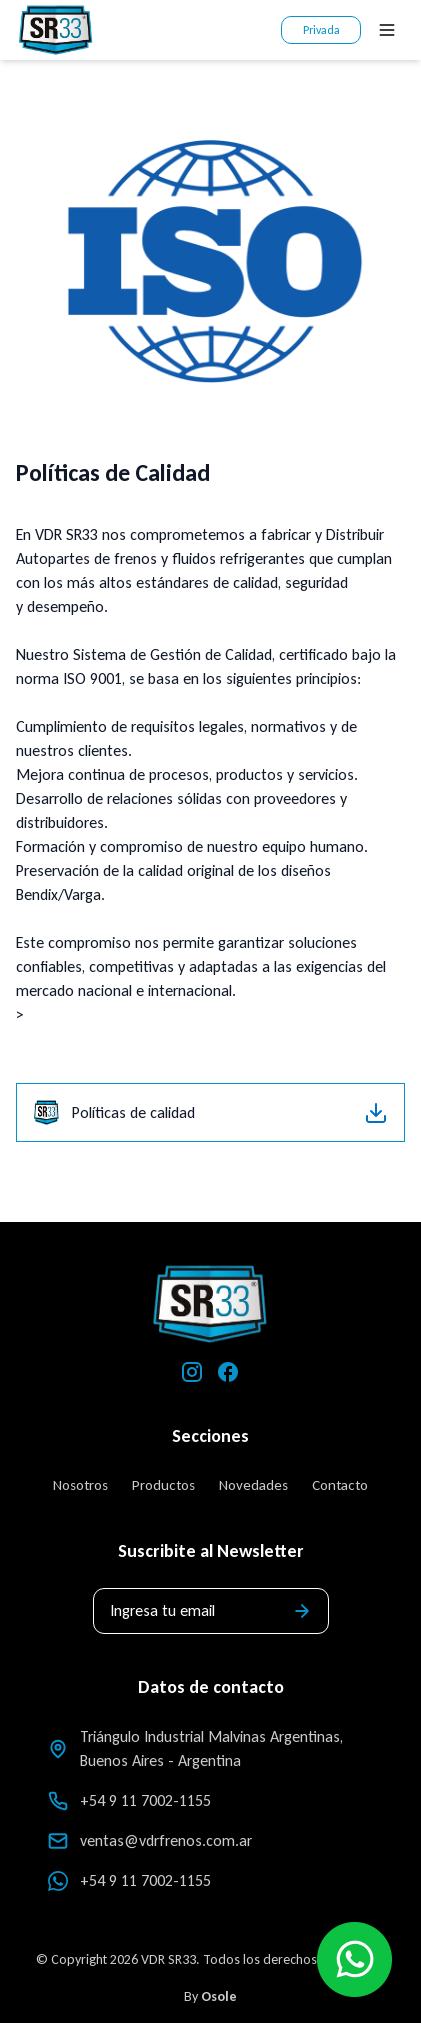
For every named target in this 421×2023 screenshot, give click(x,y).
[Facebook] (228, 1372)
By (210, 1996)
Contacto (340, 1485)
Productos (163, 1485)
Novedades (253, 1485)
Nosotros (80, 1485)
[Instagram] (192, 1372)
